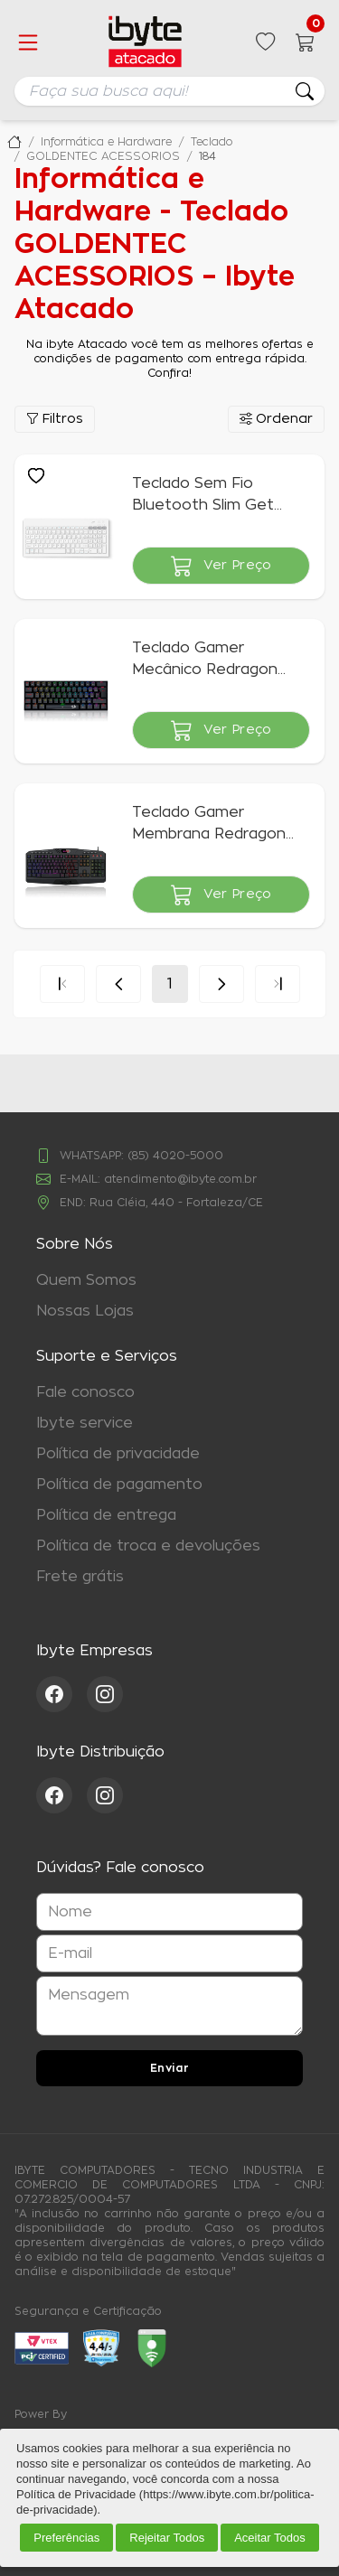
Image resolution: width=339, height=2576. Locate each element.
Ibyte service (84, 1423)
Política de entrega (106, 1515)
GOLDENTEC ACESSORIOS (103, 156)
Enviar (170, 2068)
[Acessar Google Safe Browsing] (152, 2348)
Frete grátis (80, 1576)
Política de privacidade (118, 1454)
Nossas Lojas (85, 1311)
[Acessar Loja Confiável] (101, 2347)
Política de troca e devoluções (148, 1546)
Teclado (211, 141)
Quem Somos (86, 1280)
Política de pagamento (119, 1484)
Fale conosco (85, 1392)
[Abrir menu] (28, 42)
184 (207, 156)
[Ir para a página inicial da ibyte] (145, 42)
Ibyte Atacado (14, 142)
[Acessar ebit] (41, 2348)
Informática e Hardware (106, 141)
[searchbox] (169, 91)
